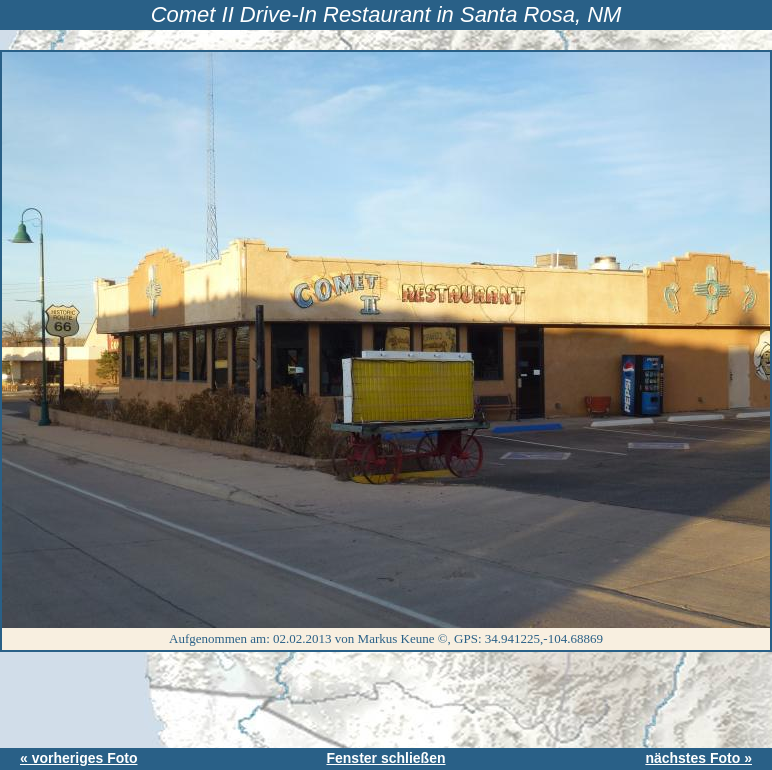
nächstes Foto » (698, 758)
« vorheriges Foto (78, 758)
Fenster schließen (385, 758)
